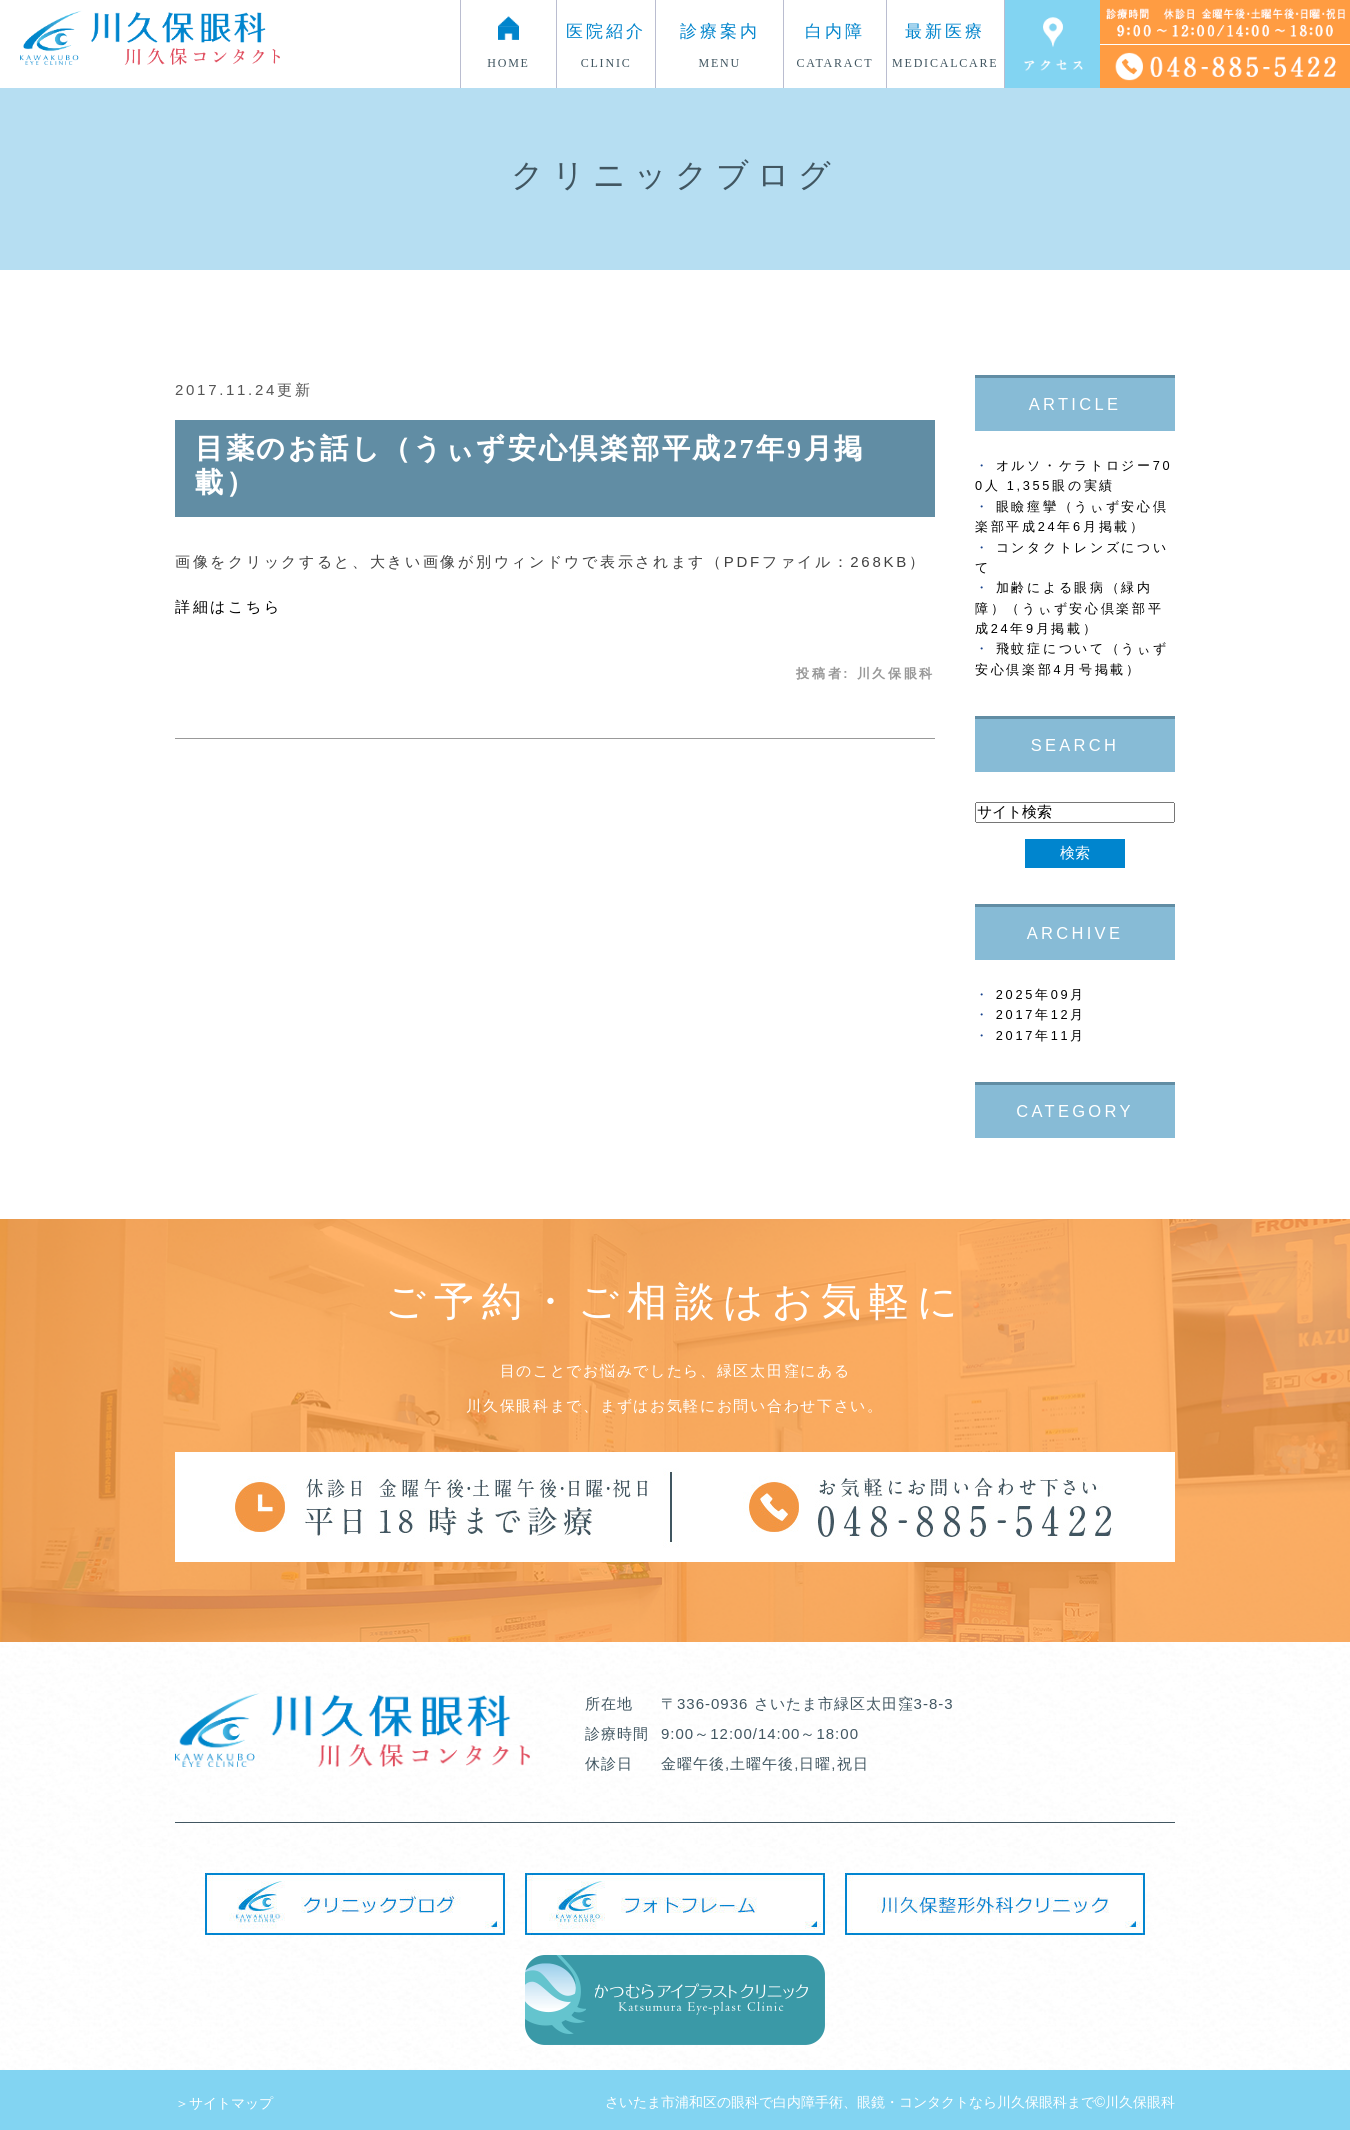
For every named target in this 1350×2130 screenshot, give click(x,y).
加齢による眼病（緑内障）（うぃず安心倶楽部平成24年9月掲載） (1069, 608)
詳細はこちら (228, 606)
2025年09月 (1041, 994)
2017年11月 (1041, 1035)
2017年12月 (1041, 1014)
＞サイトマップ (224, 2103)
